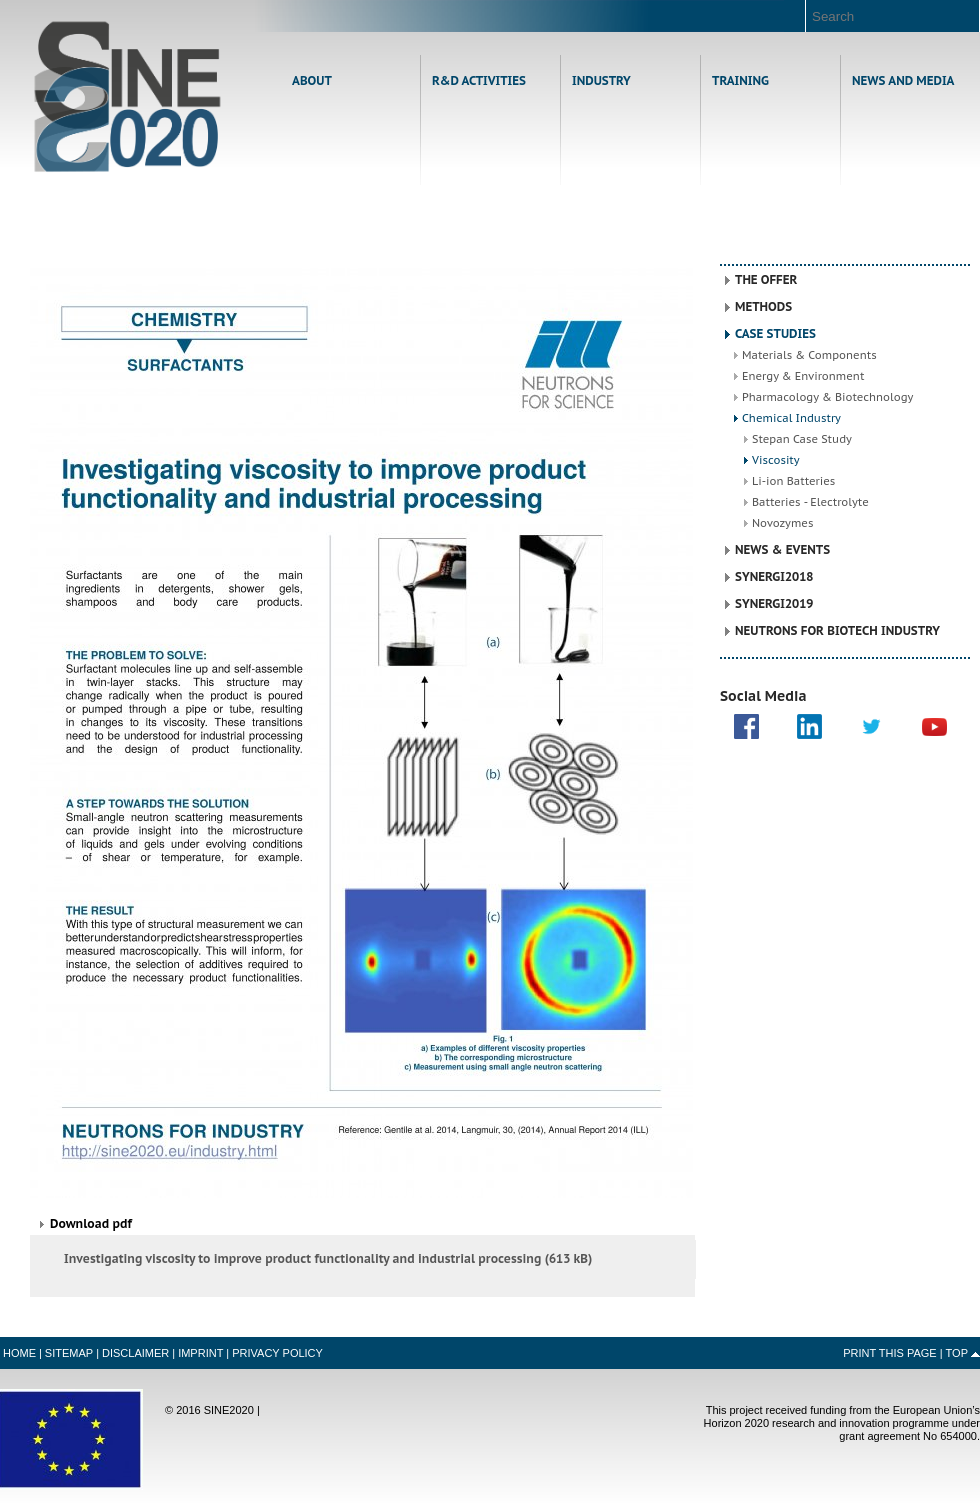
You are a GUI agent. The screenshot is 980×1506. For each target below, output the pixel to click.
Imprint (200, 1353)
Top (957, 1353)
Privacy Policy (277, 1353)
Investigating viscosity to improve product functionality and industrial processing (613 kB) (328, 1258)
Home (127, 96)
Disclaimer (135, 1353)
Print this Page (890, 1353)
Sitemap (69, 1353)
